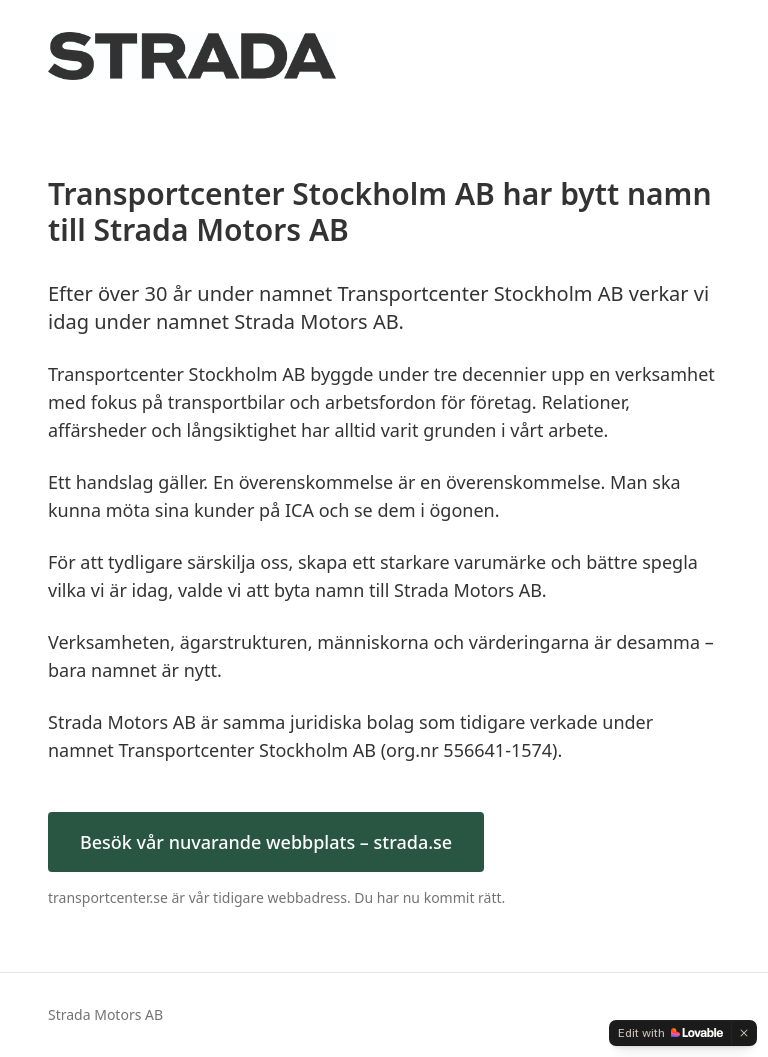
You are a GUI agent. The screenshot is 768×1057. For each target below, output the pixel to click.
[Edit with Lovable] (670, 1033)
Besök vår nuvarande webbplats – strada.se (266, 842)
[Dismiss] (744, 1033)
